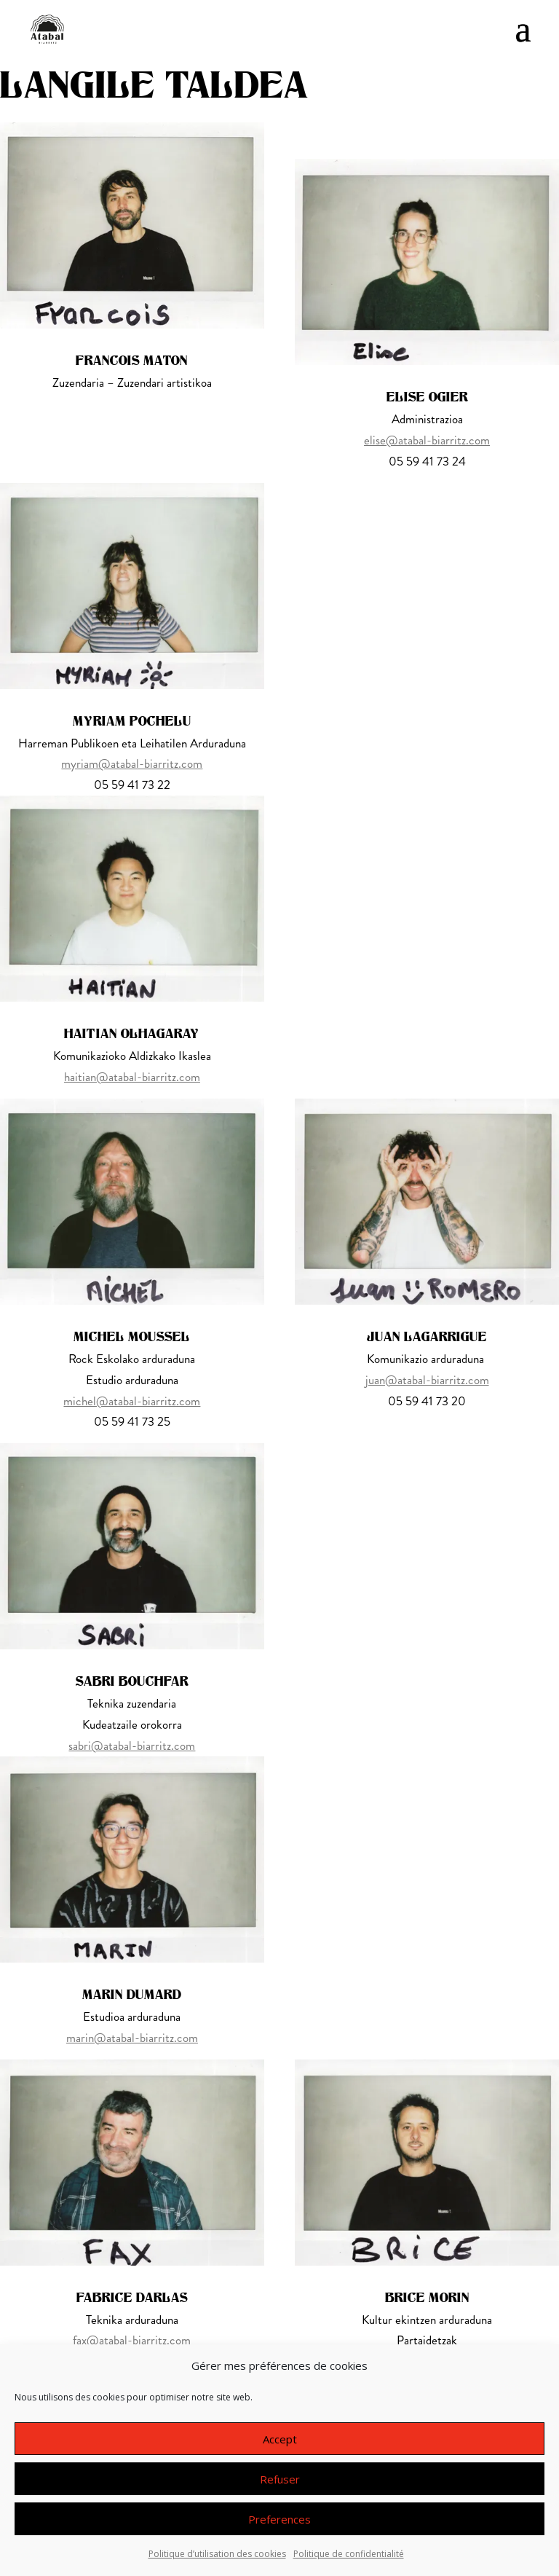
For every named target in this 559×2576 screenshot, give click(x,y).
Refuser (280, 2479)
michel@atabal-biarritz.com (131, 1401)
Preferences (279, 2519)
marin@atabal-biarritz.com (132, 2037)
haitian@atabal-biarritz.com (132, 1076)
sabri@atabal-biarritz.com (131, 1745)
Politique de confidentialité (348, 2554)
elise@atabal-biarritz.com (427, 440)
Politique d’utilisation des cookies (217, 2554)
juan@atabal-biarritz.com (427, 1380)
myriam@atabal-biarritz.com (131, 763)
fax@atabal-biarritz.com (132, 2340)
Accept (280, 2439)
